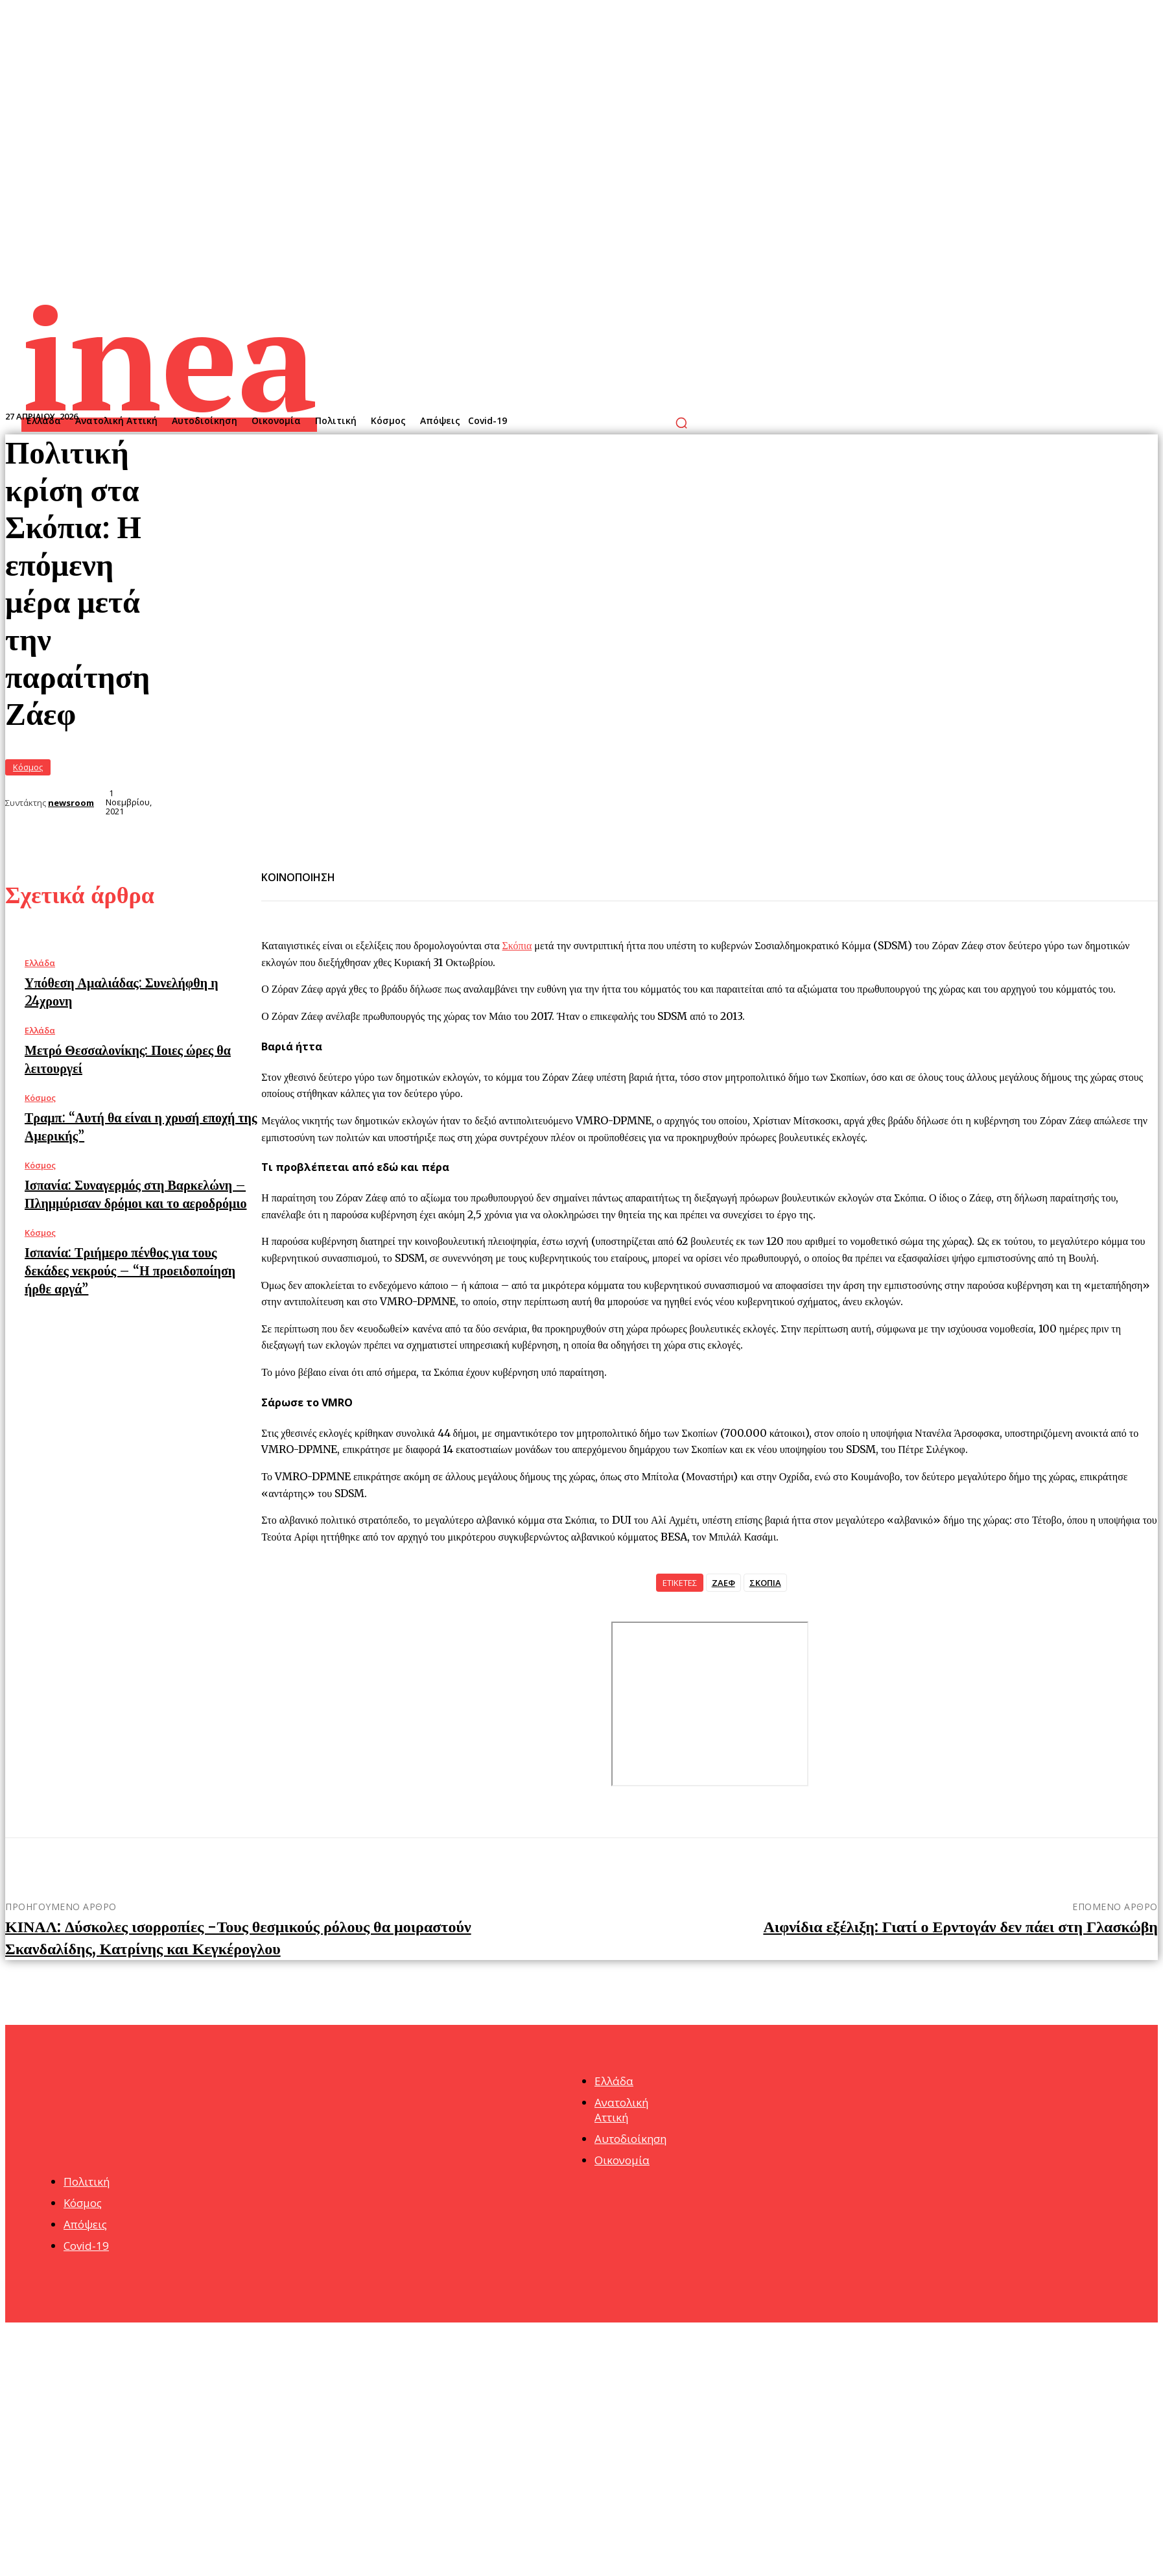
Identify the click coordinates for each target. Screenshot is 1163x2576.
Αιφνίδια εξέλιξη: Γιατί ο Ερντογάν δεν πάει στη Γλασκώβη (960, 1927)
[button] (681, 422)
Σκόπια (517, 945)
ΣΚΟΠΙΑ (765, 1583)
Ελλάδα (40, 963)
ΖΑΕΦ (723, 1583)
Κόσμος (28, 767)
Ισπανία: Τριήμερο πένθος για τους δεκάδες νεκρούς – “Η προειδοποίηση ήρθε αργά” (130, 1270)
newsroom (71, 803)
